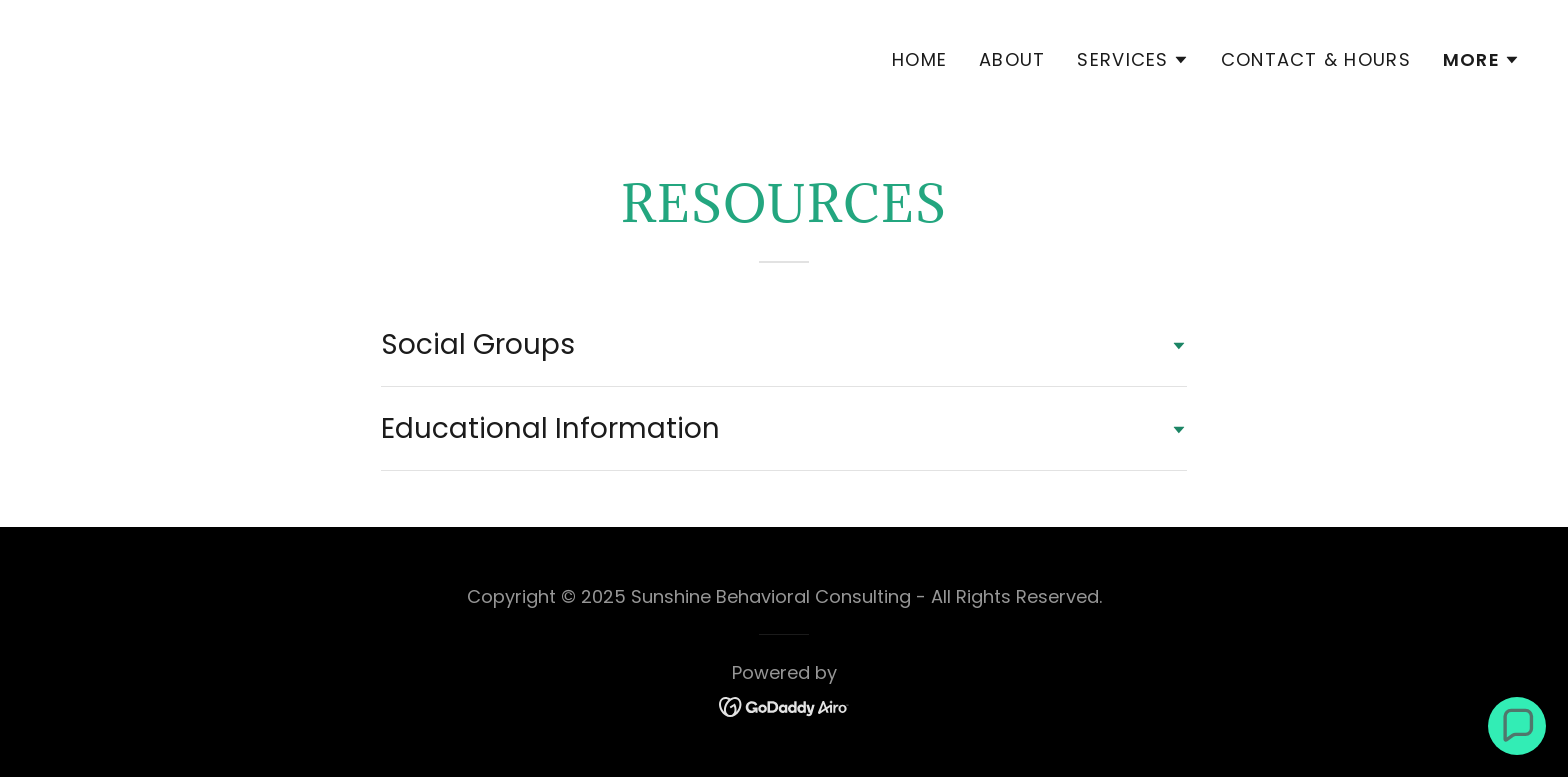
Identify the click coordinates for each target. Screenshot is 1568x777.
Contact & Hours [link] (1316, 59)
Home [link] (919, 59)
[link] (408, 68)
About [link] (1012, 59)
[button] (1132, 60)
